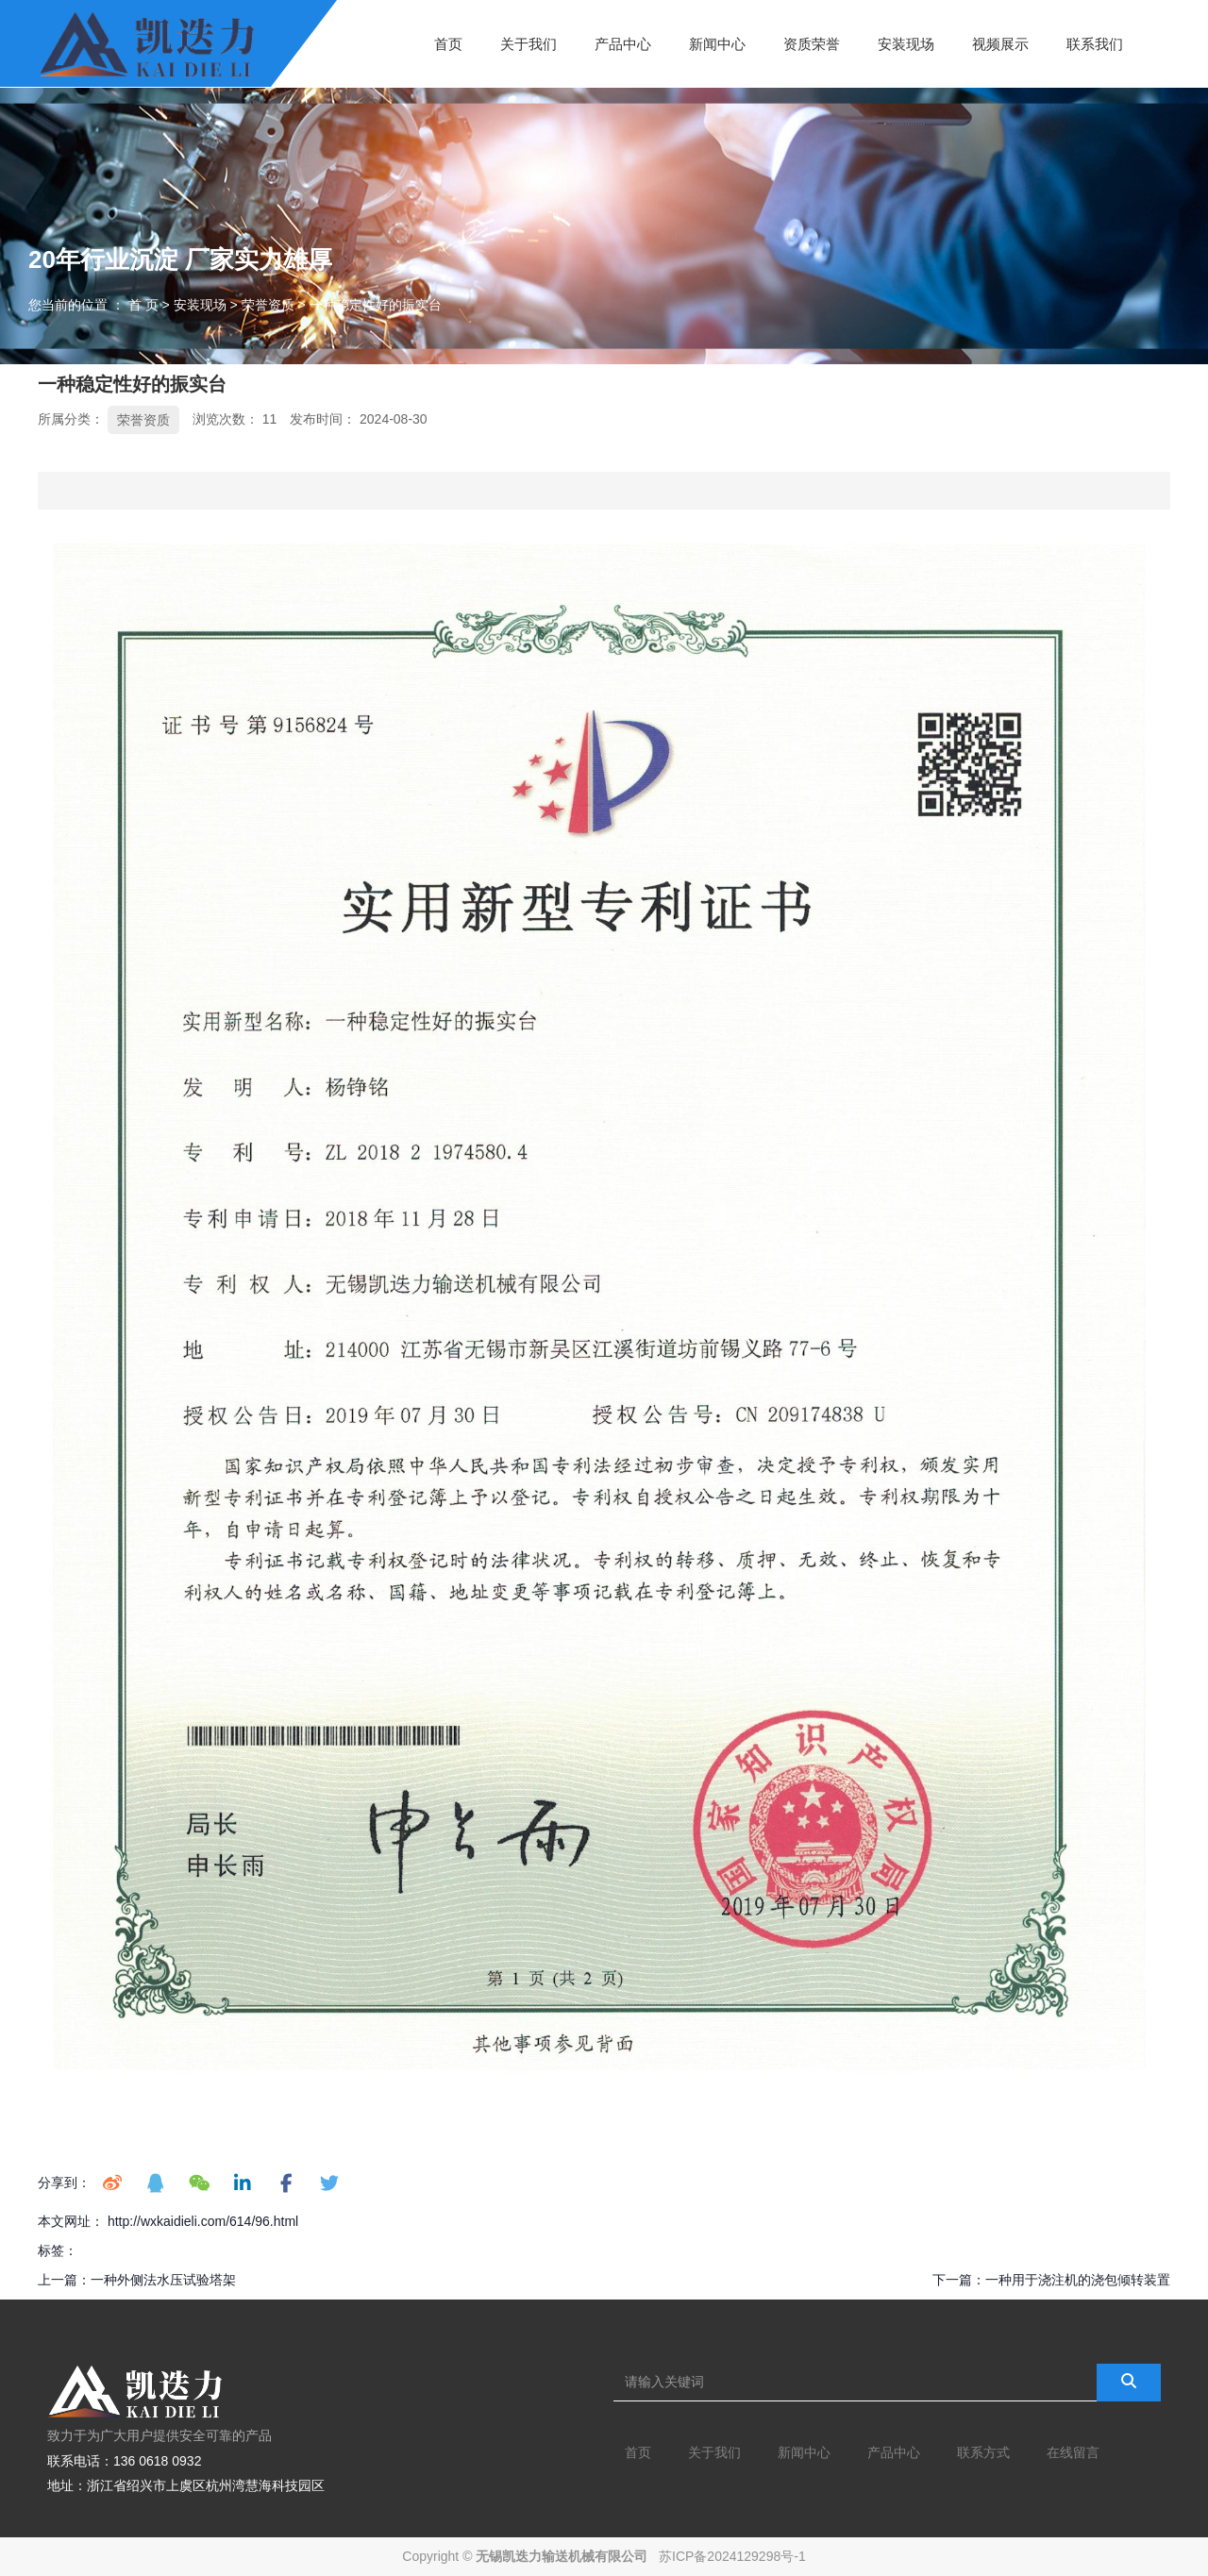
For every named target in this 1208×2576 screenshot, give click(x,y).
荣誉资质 (268, 304)
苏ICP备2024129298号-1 (732, 2556)
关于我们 (528, 43)
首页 (448, 43)
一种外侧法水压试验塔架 (163, 2279)
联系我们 (1094, 43)
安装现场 (906, 43)
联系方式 (983, 2452)
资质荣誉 (811, 43)
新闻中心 (717, 43)
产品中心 (623, 43)
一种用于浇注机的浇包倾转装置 (1077, 2279)
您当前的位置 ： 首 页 (95, 304)
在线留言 (1073, 2452)
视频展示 (1000, 43)
